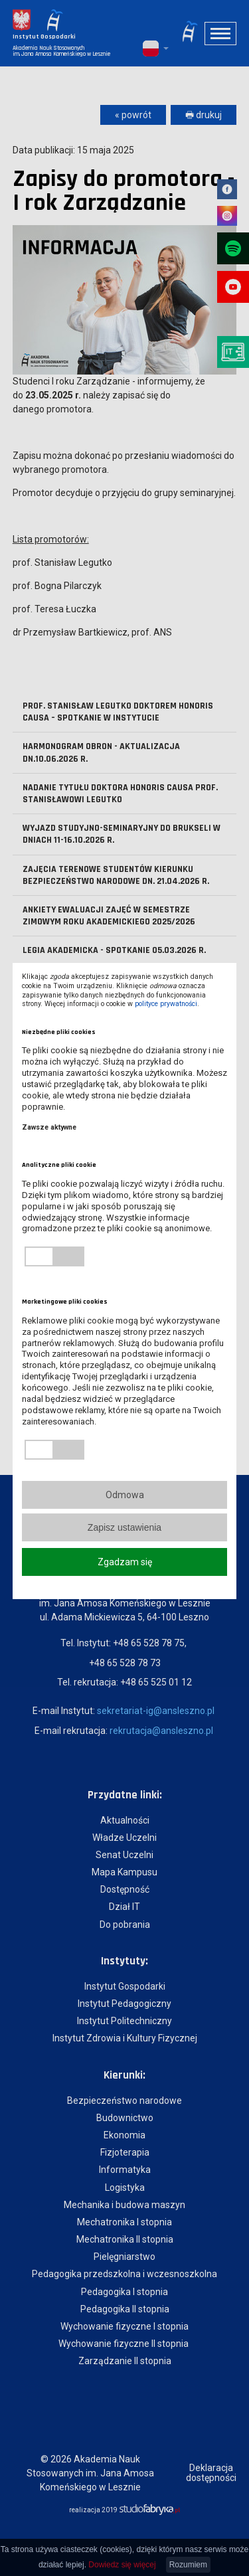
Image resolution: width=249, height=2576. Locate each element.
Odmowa (125, 1495)
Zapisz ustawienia (124, 1527)
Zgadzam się (125, 1562)
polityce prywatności (166, 1003)
